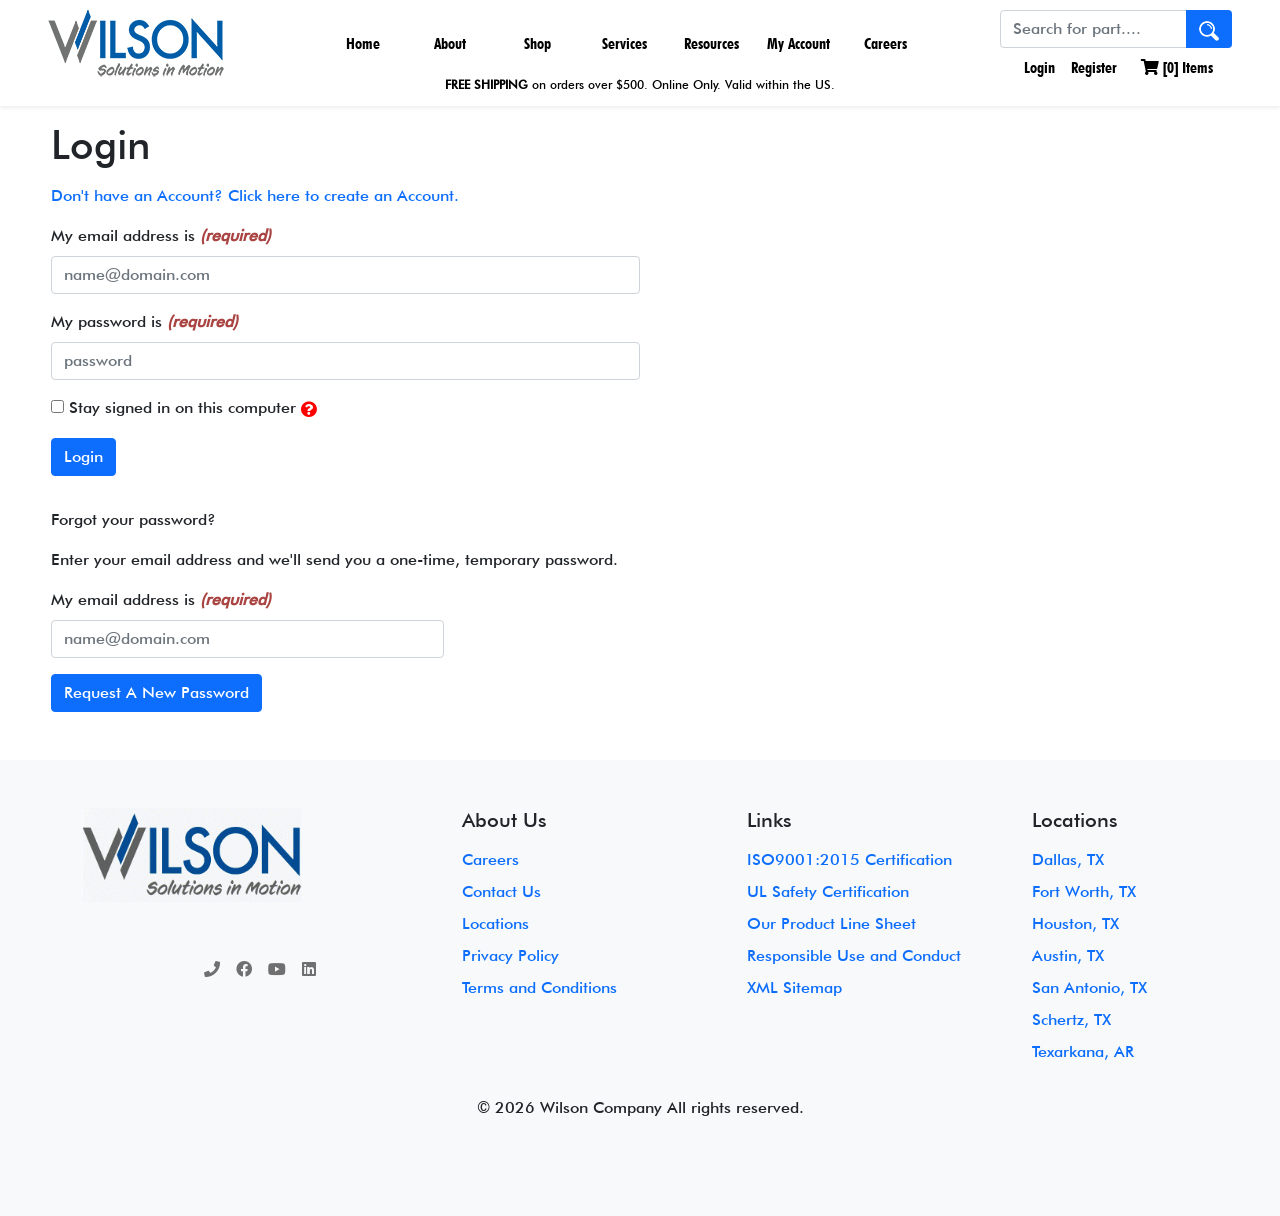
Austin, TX (1068, 955)
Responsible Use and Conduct (854, 955)
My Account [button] (798, 43)
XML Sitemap (794, 987)
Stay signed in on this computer (184, 408)
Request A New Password (156, 692)
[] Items (1177, 67)
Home (363, 43)
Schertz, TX (1071, 1019)
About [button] (450, 43)
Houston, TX (1075, 923)
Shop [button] (537, 43)
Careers (885, 43)
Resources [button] (711, 43)
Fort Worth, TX (1084, 891)
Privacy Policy (510, 955)
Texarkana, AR (1083, 1051)
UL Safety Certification (828, 891)
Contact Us (501, 891)
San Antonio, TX (1089, 987)
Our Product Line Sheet (831, 923)
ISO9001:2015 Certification (849, 859)
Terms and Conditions (539, 987)
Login (1037, 67)
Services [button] (624, 43)
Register (1094, 67)
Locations (495, 923)
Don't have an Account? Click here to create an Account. (255, 195)
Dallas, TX (1068, 859)
